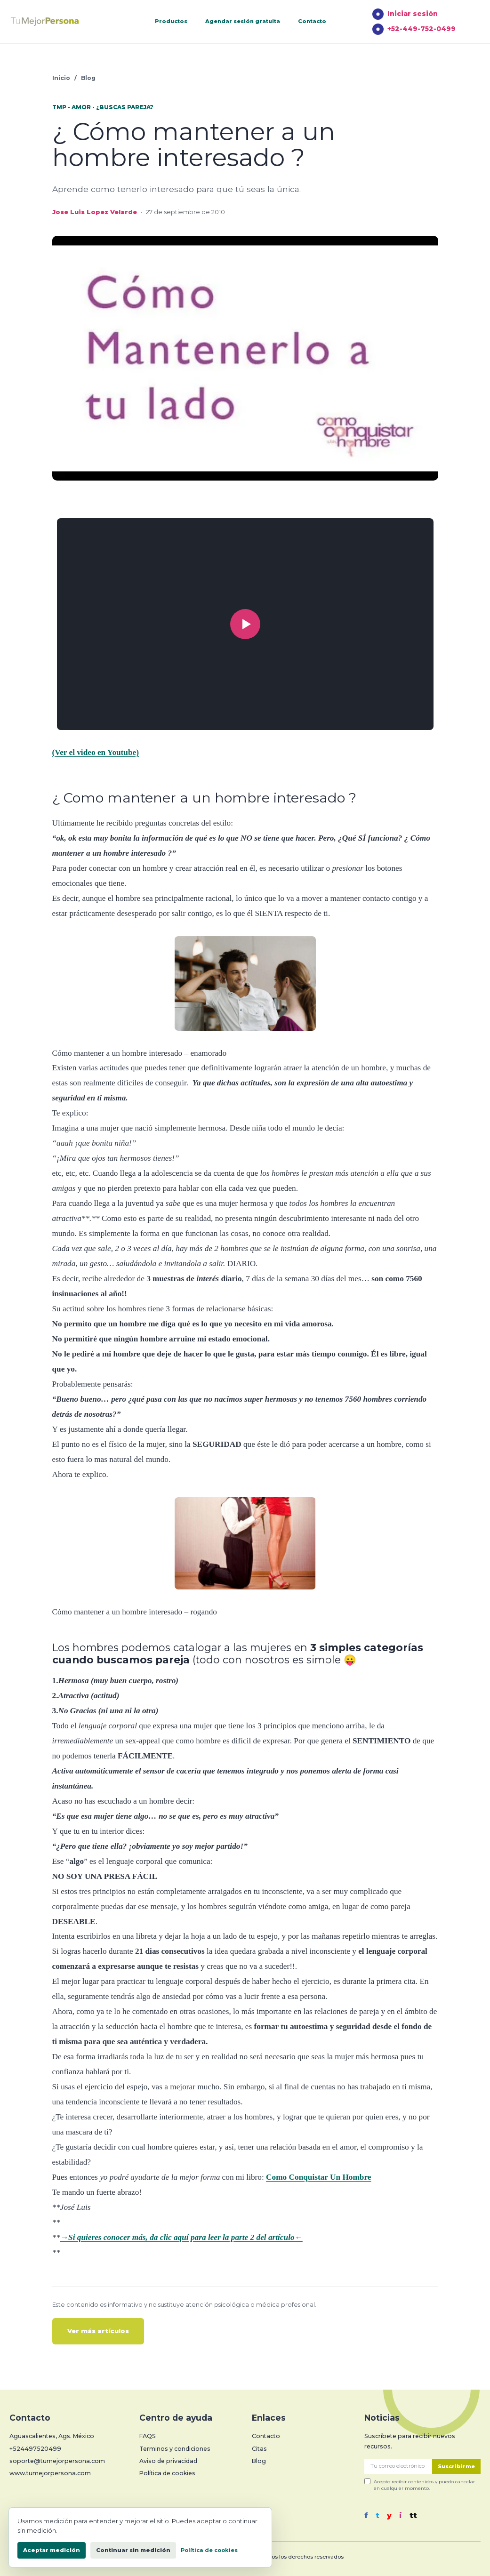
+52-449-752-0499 (414, 29)
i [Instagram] (400, 2516)
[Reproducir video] (245, 624)
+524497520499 (35, 2448)
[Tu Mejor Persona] (58, 22)
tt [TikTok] (413, 2516)
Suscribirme (456, 2466)
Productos (171, 21)
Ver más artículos (98, 2331)
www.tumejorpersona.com (50, 2473)
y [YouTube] (389, 2516)
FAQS (147, 2436)
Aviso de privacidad (168, 2460)
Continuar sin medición (133, 2550)
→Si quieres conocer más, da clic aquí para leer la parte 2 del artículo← (181, 2237)
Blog (88, 77)
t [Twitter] (377, 2516)
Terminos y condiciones (174, 2448)
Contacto (312, 21)
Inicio (61, 77)
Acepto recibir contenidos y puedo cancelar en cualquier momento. (419, 2484)
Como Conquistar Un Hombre (318, 2177)
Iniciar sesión (405, 14)
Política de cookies (167, 2473)
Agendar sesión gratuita (242, 21)
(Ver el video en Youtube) (95, 752)
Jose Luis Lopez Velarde (94, 212)
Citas (259, 2448)
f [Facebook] (366, 2516)
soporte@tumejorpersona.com (57, 2460)
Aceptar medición (51, 2550)
